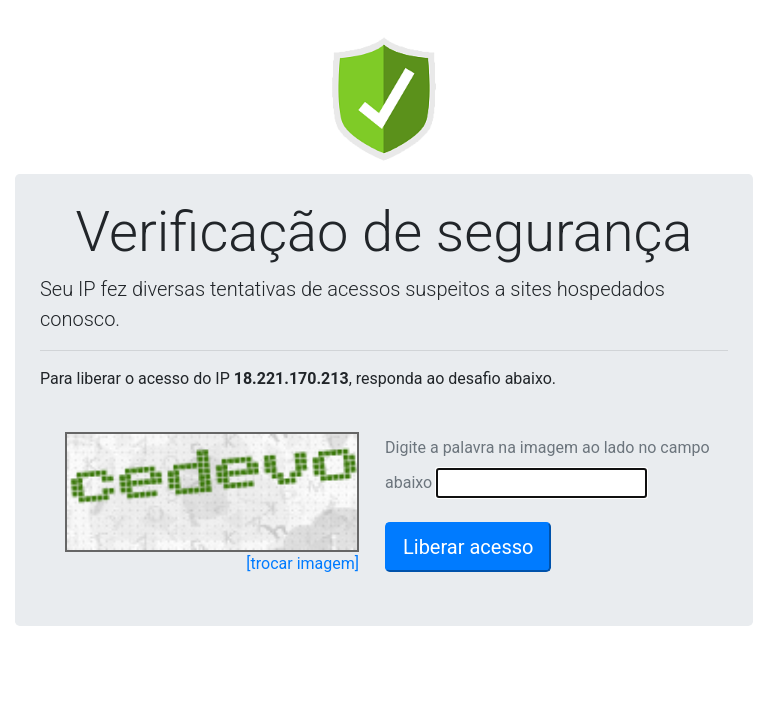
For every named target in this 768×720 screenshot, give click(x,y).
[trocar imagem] (302, 563)
